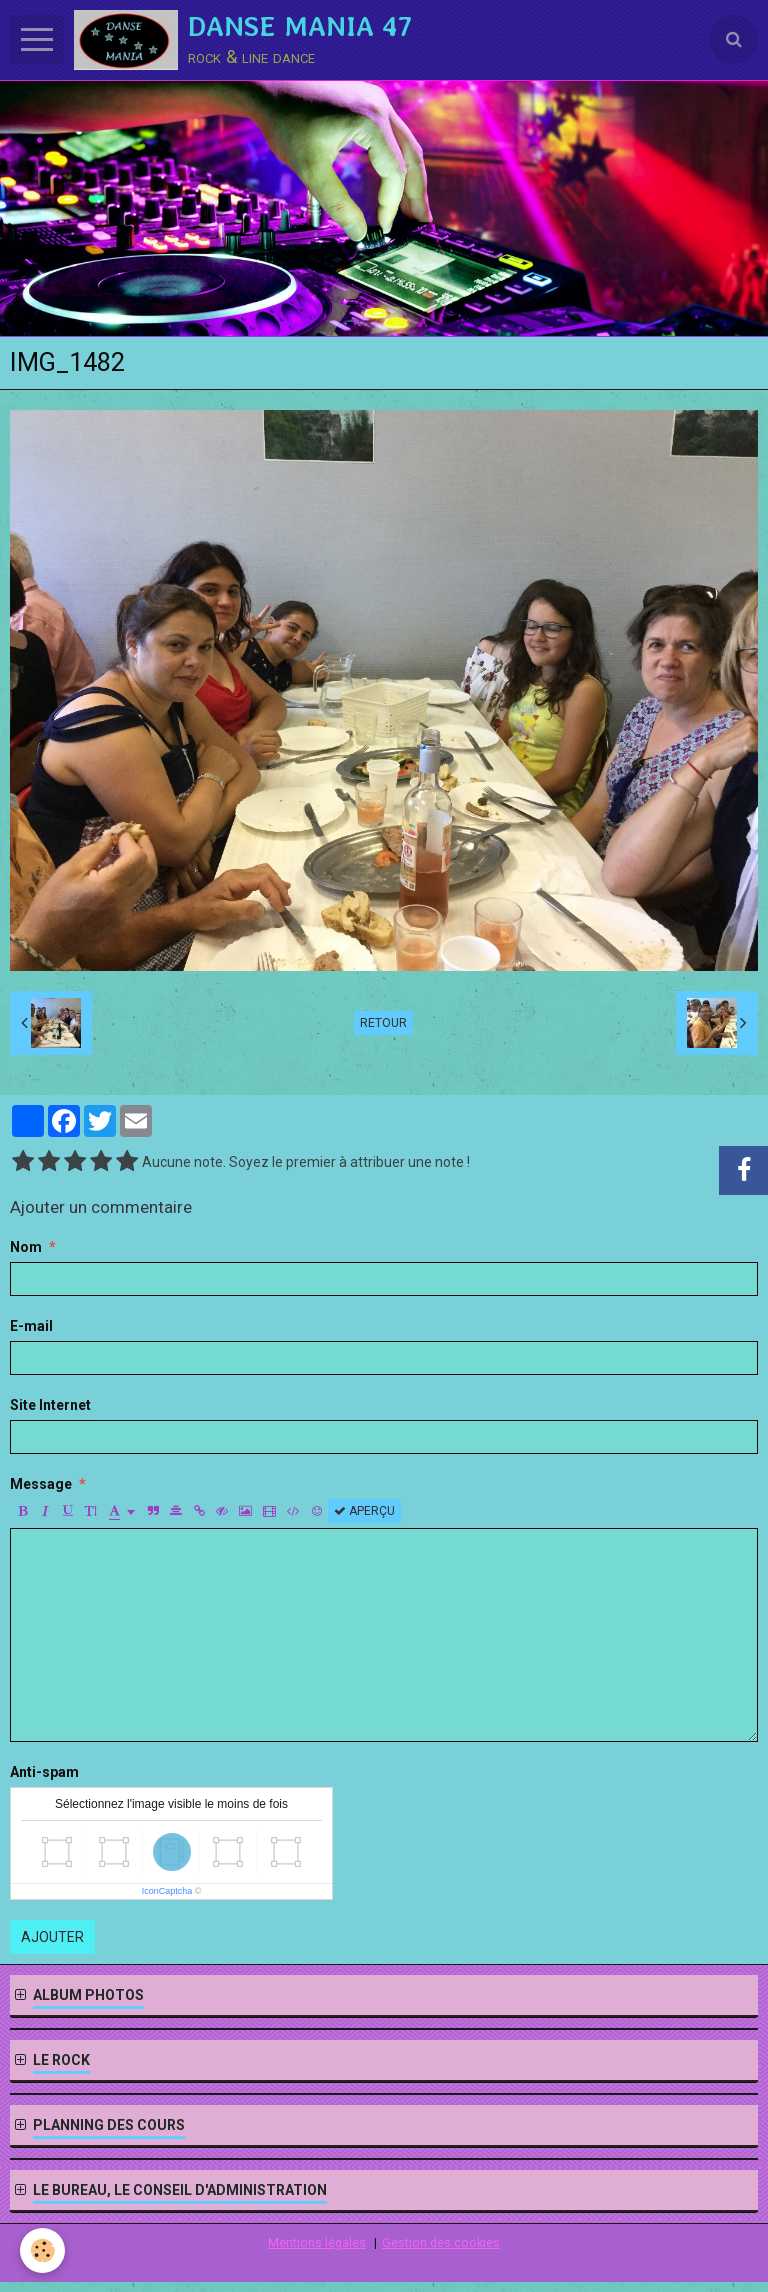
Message (41, 1484)
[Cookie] (42, 2250)
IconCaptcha (167, 1891)
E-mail (31, 1326)
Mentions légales (317, 2242)
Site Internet (50, 1405)
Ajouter (52, 1937)
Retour (383, 1023)
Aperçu (364, 1511)
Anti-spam (44, 1772)
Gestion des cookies (441, 2242)
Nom (26, 1247)
